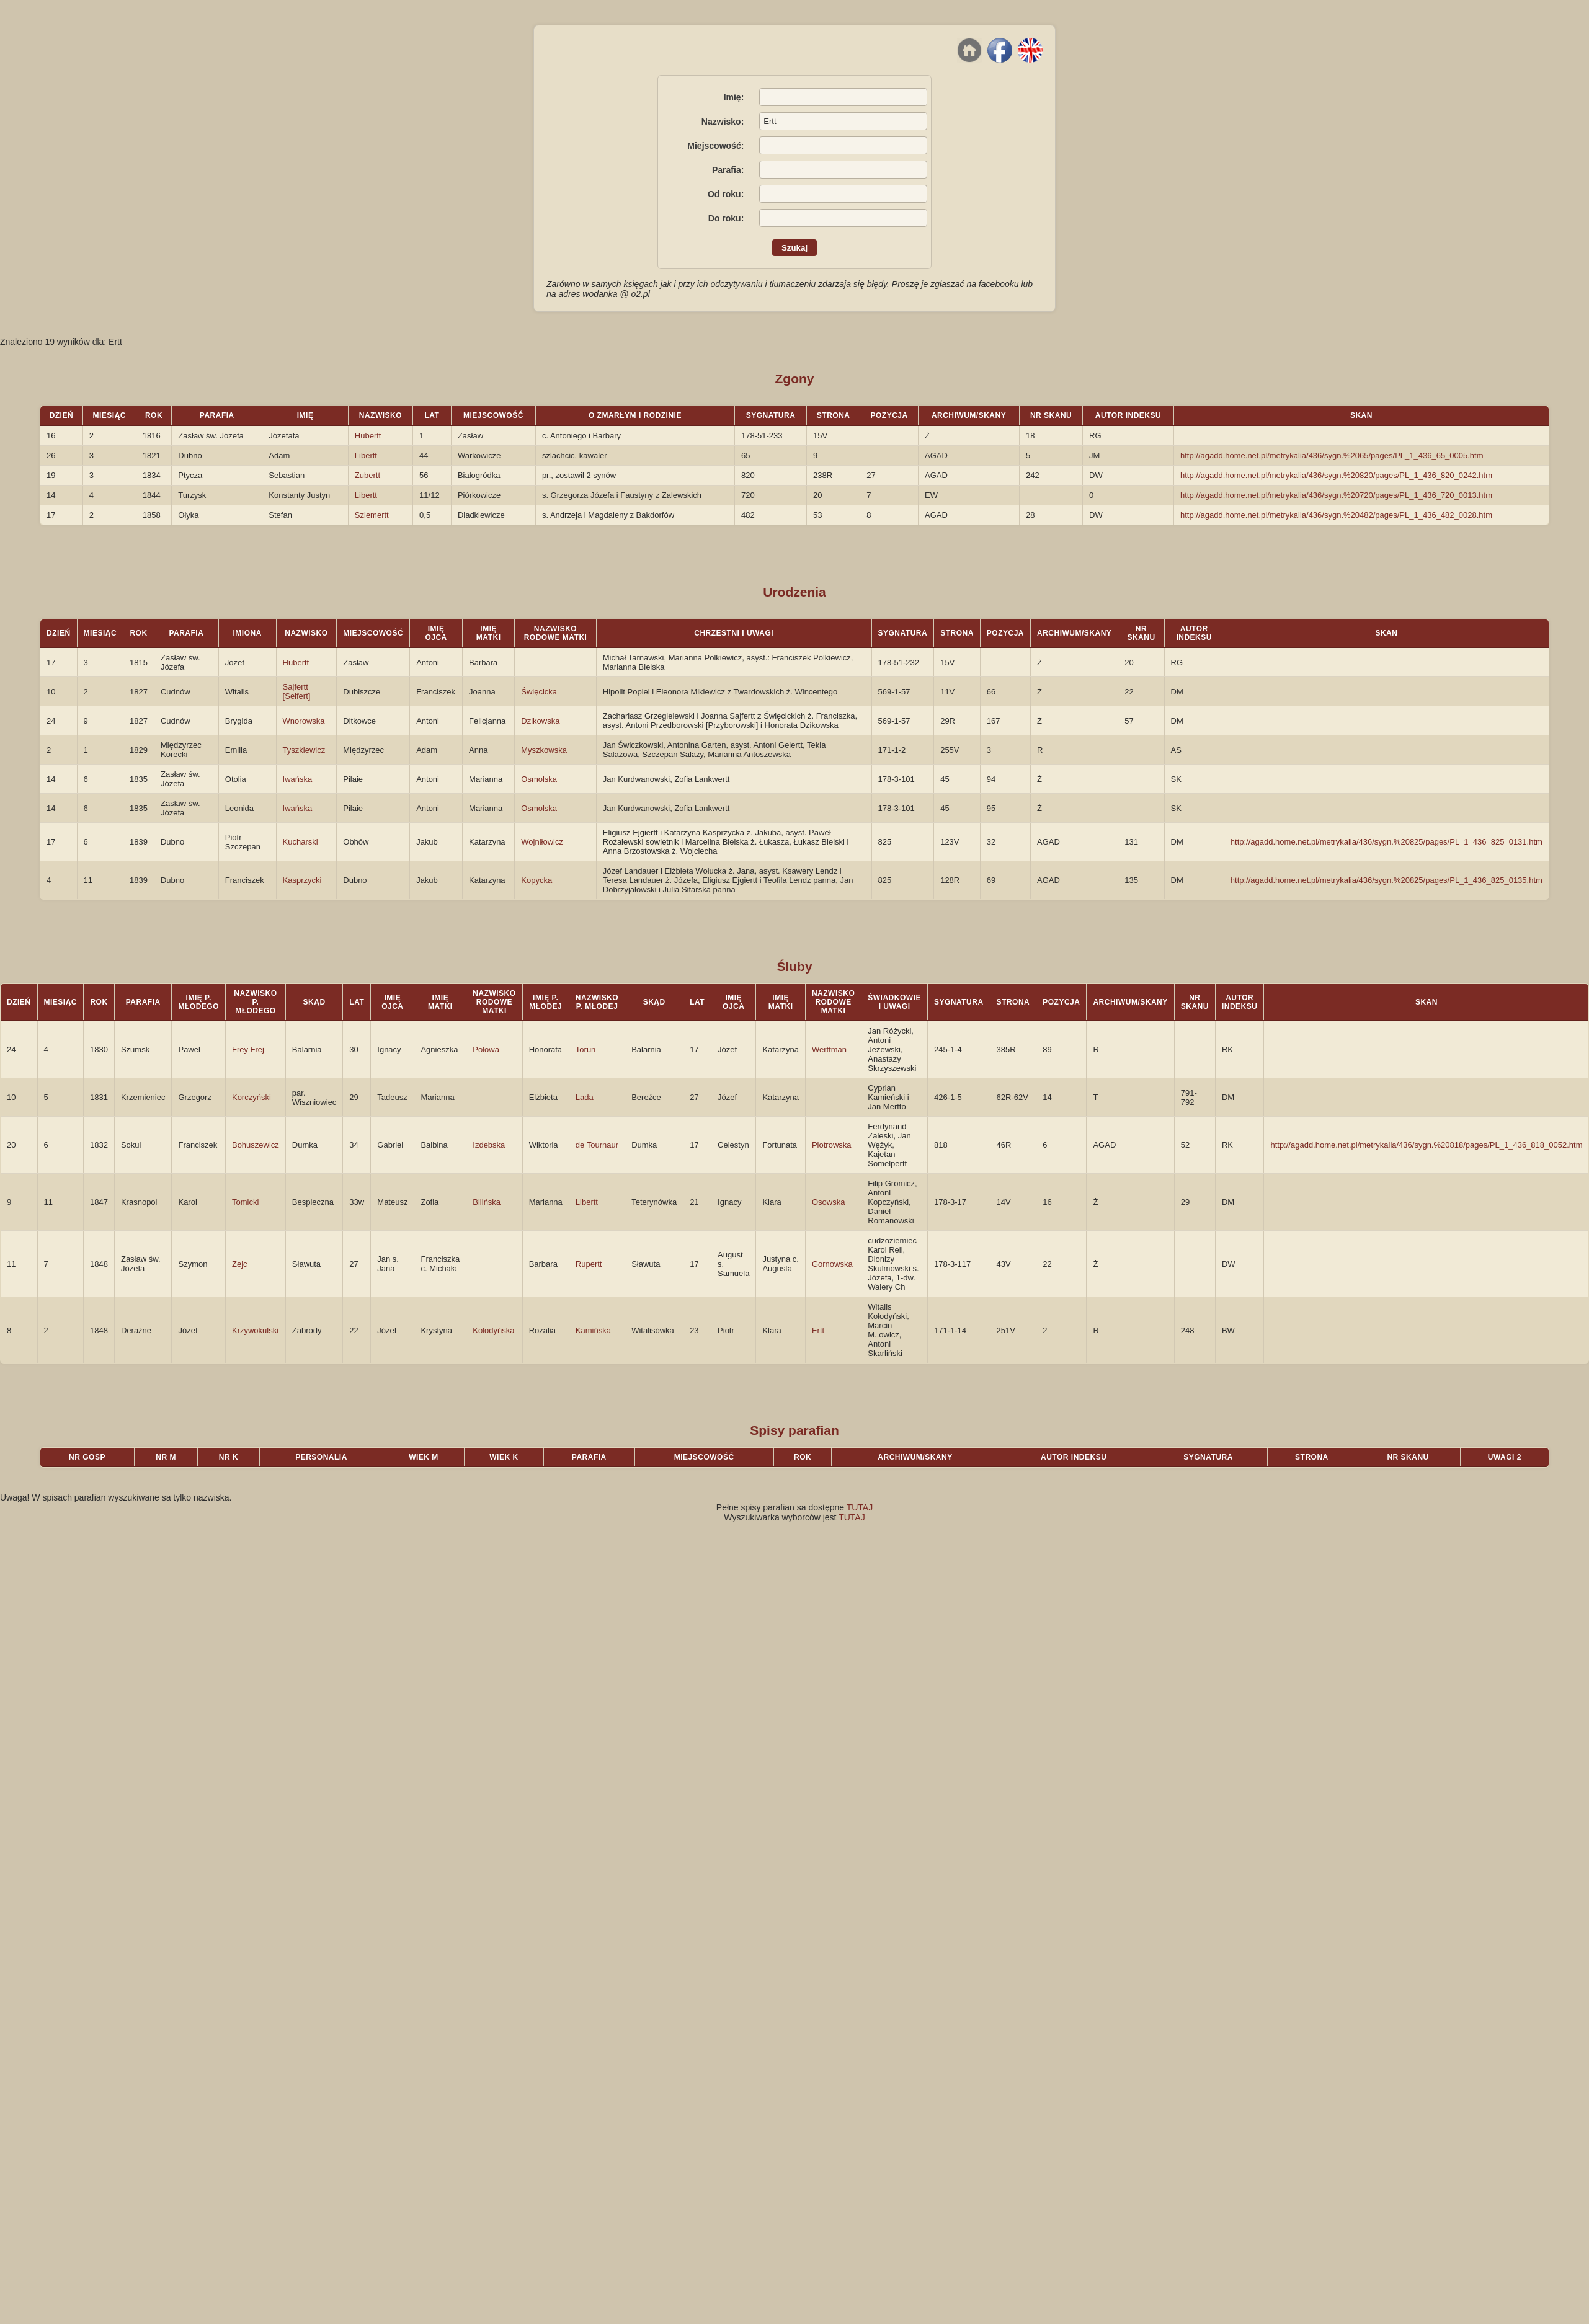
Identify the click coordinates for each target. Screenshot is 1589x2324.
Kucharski (300, 841)
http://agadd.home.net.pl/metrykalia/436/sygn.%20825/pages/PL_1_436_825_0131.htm (1386, 841)
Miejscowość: (715, 146)
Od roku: (726, 194)
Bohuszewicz (255, 1145)
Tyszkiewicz (304, 750)
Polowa (486, 1049)
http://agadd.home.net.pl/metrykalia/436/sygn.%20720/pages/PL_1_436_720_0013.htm (1336, 495)
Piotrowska (832, 1145)
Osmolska (539, 779)
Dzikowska (540, 720)
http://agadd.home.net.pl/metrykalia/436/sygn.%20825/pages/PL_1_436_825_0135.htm (1386, 880)
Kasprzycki (302, 880)
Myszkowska (544, 750)
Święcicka (539, 691)
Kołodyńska (493, 1330)
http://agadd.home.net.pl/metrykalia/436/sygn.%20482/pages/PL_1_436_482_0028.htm (1336, 515)
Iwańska (298, 779)
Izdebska (489, 1145)
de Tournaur (597, 1145)
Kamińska (593, 1330)
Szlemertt (372, 515)
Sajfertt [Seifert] (297, 691)
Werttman (829, 1049)
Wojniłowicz (542, 841)
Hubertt (368, 435)
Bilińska (487, 1202)
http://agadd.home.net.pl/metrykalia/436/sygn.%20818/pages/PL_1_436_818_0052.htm (1426, 1145)
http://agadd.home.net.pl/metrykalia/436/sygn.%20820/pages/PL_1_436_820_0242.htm (1336, 475)
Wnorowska (304, 720)
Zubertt (367, 475)
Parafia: (728, 170)
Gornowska (832, 1264)
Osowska (828, 1202)
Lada (585, 1097)
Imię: (734, 97)
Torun (586, 1049)
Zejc (239, 1264)
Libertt (366, 455)
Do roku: (726, 218)
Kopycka (536, 880)
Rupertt (589, 1264)
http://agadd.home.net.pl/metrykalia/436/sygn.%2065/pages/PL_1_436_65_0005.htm (1332, 455)
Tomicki (245, 1202)
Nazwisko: (722, 121)
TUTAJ (860, 1507)
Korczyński (251, 1097)
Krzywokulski (255, 1330)
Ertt (818, 1330)
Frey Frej (248, 1049)
